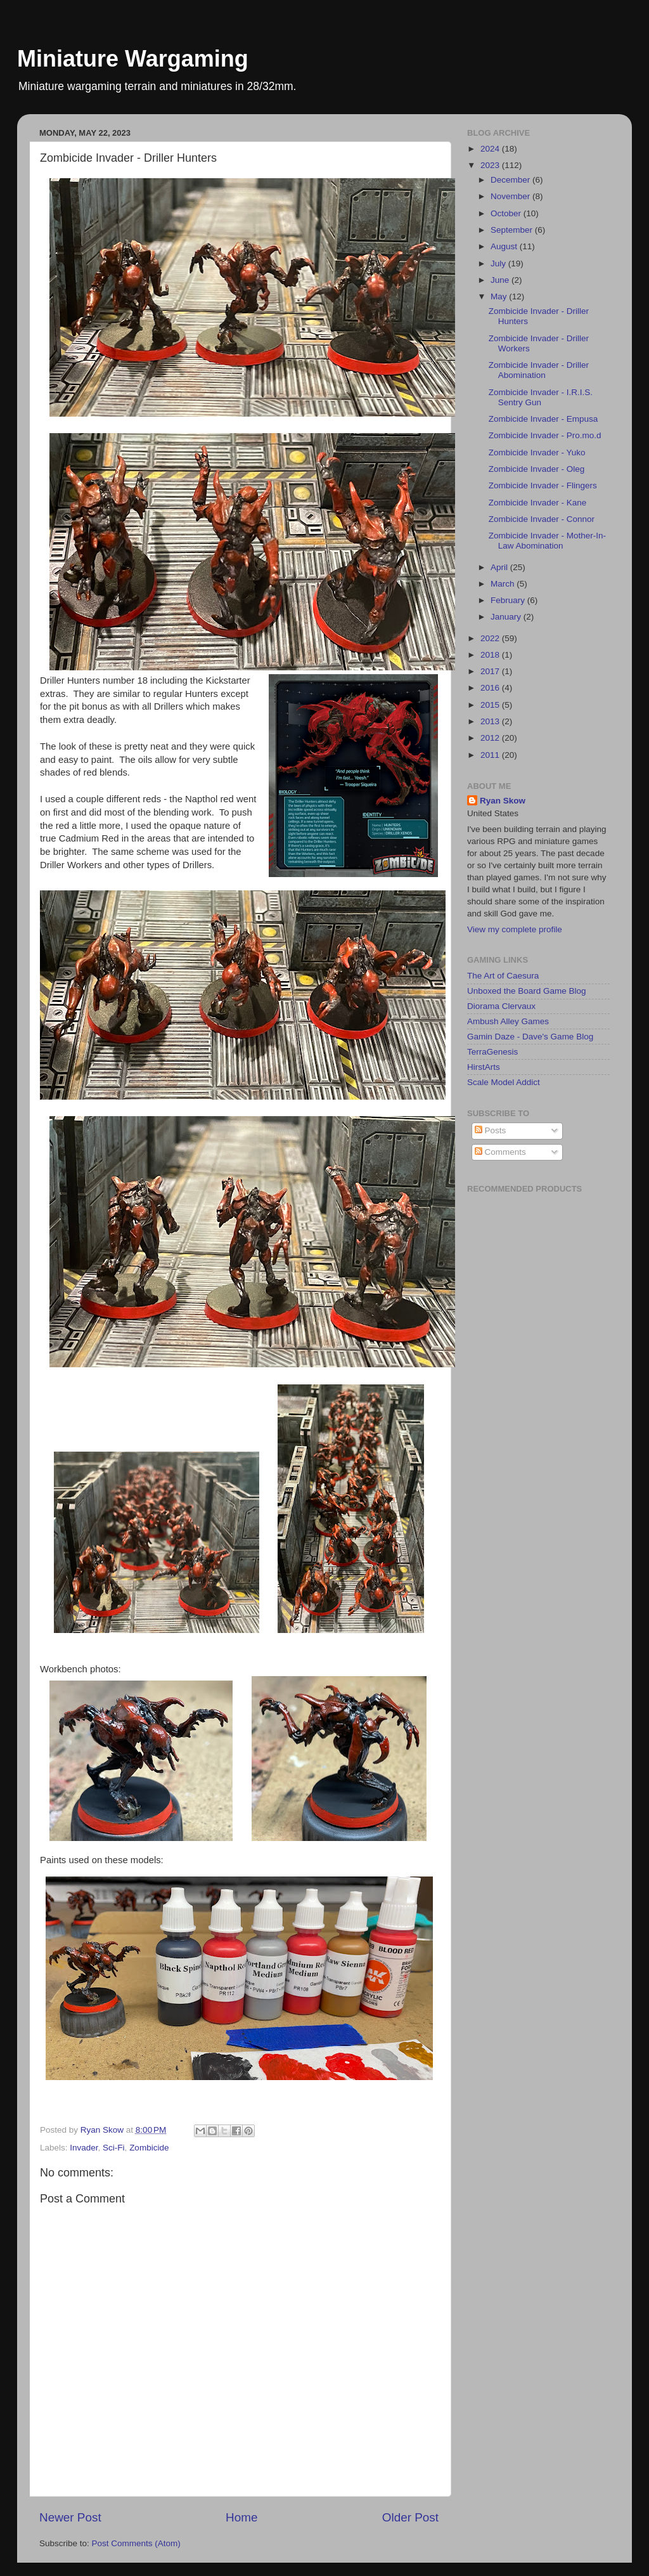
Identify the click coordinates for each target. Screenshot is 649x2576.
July (499, 263)
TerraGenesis (492, 1052)
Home (241, 2517)
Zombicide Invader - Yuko (537, 452)
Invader (84, 2147)
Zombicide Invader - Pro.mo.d (545, 435)
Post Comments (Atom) (136, 2543)
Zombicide (149, 2147)
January (507, 616)
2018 (491, 655)
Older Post (410, 2517)
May (500, 296)
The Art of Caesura (503, 975)
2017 (491, 671)
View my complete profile (514, 929)
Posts (490, 1130)
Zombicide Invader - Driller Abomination (539, 370)
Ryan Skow (502, 800)
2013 (491, 721)
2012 (491, 738)
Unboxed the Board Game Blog (526, 991)
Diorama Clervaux (501, 1006)
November (511, 196)
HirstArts (483, 1067)
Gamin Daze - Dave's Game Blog (530, 1036)
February (509, 600)
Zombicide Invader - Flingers (543, 485)
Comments (500, 1152)
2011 (491, 755)
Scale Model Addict (503, 1082)
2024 (491, 148)
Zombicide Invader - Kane (538, 502)
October (507, 213)
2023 (491, 165)
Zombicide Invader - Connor (541, 519)
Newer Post (70, 2517)
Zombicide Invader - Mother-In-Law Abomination (547, 540)
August (505, 246)
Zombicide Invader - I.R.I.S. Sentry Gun (541, 397)
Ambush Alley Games (508, 1021)
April (500, 567)
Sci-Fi (114, 2147)
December (511, 180)
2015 (491, 705)
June (501, 280)
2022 (491, 638)
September (513, 230)
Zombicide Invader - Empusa (543, 419)
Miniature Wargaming (132, 59)
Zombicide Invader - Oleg (537, 469)
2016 (491, 688)
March (504, 584)
